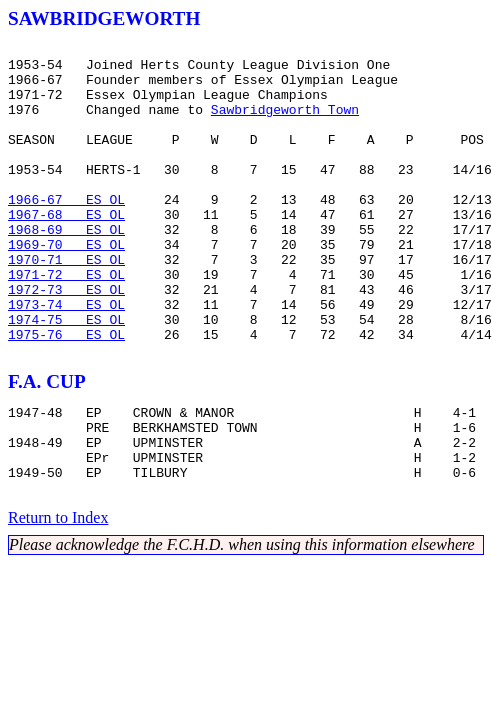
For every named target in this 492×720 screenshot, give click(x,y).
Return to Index (58, 598)
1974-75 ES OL (66, 376)
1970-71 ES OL (66, 304)
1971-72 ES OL (66, 322)
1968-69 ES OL (66, 268)
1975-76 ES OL (66, 394)
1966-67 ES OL (66, 232)
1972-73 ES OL (66, 340)
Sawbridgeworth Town (285, 124)
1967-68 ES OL (66, 250)
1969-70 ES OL (66, 286)
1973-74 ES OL (66, 358)
